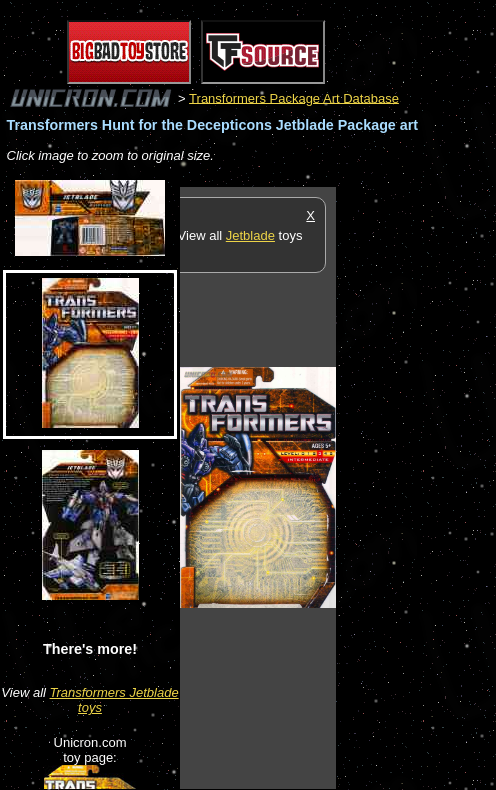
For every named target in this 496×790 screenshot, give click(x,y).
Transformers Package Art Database (294, 97)
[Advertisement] (416, 487)
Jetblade (250, 235)
